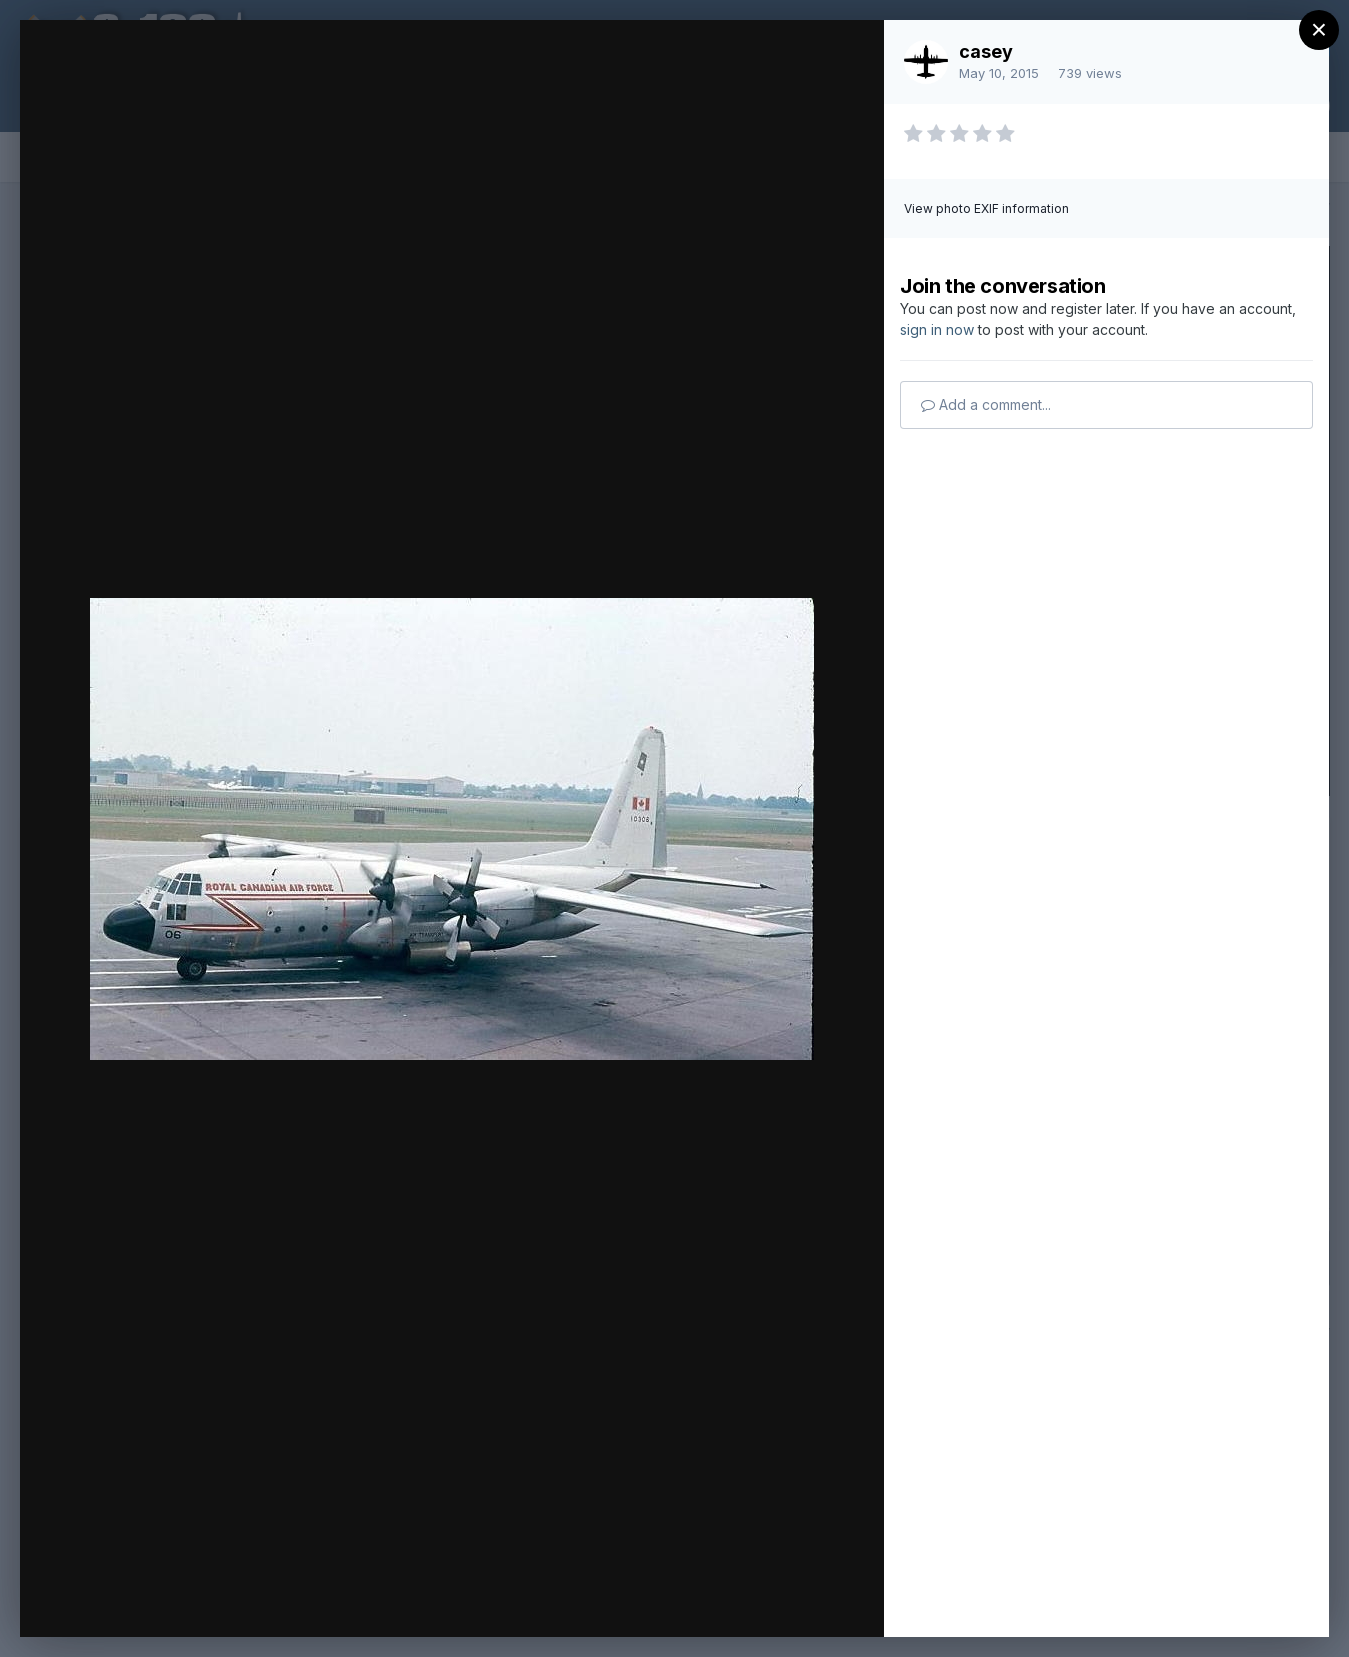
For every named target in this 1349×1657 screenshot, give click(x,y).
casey (986, 51)
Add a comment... (986, 404)
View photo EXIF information (986, 208)
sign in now (937, 329)
